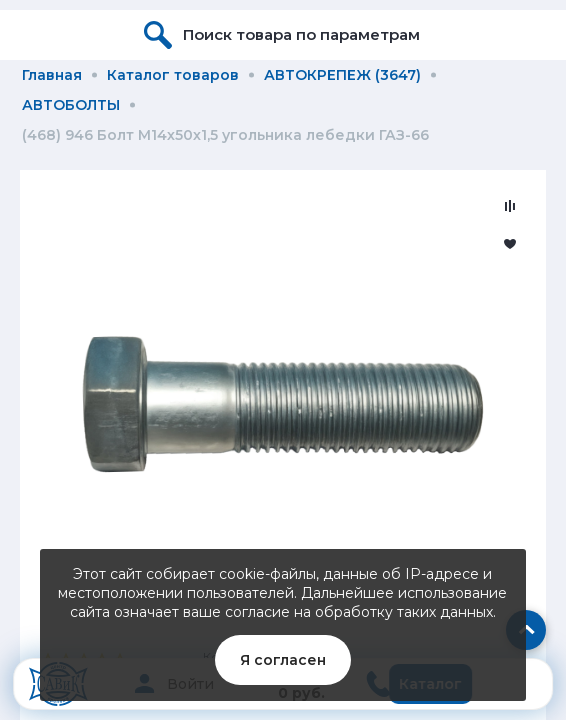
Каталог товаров (173, 75)
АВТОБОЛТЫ (71, 105)
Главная (52, 75)
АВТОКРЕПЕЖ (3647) (342, 75)
